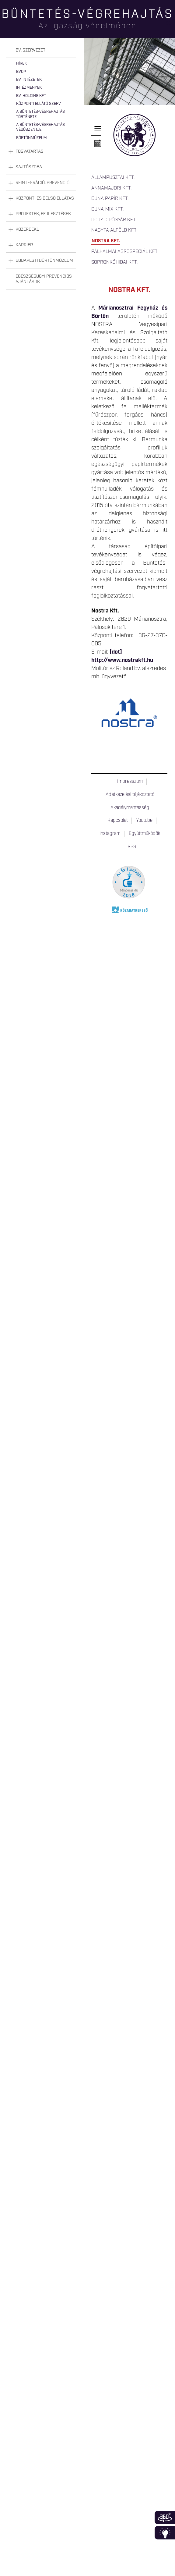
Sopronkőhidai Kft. (114, 262)
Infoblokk (165, 2532)
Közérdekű (27, 229)
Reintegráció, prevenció (42, 183)
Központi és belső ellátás (45, 198)
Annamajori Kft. (111, 188)
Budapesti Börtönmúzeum (44, 260)
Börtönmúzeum (31, 137)
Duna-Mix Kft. (107, 209)
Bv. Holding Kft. (31, 95)
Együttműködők (144, 834)
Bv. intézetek (29, 79)
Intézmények (29, 87)
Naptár (97, 143)
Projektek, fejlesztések (43, 214)
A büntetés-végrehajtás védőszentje (40, 127)
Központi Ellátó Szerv (38, 103)
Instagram (110, 834)
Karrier (24, 245)
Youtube (144, 821)
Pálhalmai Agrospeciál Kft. (124, 252)
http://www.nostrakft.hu (122, 660)
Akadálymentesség (129, 808)
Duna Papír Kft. (109, 199)
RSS (132, 847)
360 (165, 2517)
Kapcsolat (117, 821)
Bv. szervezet (30, 50)
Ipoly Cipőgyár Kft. (113, 220)
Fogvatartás (30, 151)
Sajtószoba (29, 167)
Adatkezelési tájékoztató (130, 795)
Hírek (21, 63)
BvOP (21, 71)
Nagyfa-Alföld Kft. (114, 230)
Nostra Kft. (106, 241)
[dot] (116, 652)
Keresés (170, 26)
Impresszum (130, 782)
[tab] (41, 50)
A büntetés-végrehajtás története (40, 114)
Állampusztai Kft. (113, 178)
